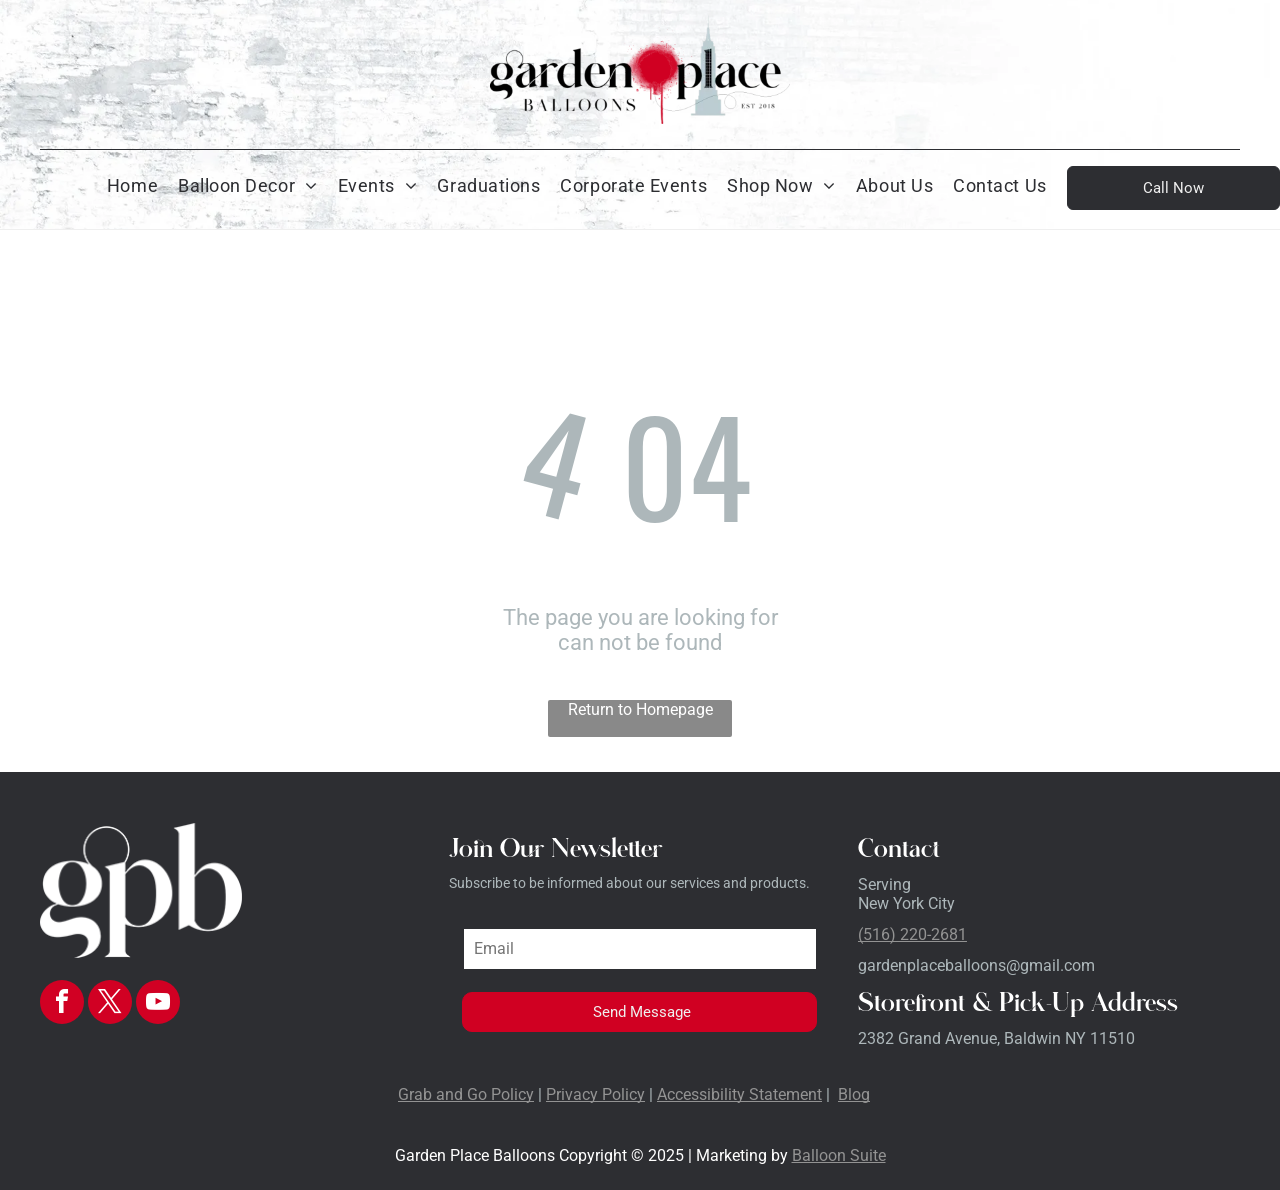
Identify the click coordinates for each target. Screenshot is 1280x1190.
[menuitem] (132, 185)
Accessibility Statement (739, 1094)
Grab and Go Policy (466, 1094)
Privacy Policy (595, 1094)
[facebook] (62, 1004)
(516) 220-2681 (912, 934)
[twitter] (110, 1004)
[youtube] (158, 1004)
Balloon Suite (839, 1155)
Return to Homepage (640, 709)
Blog (854, 1094)
